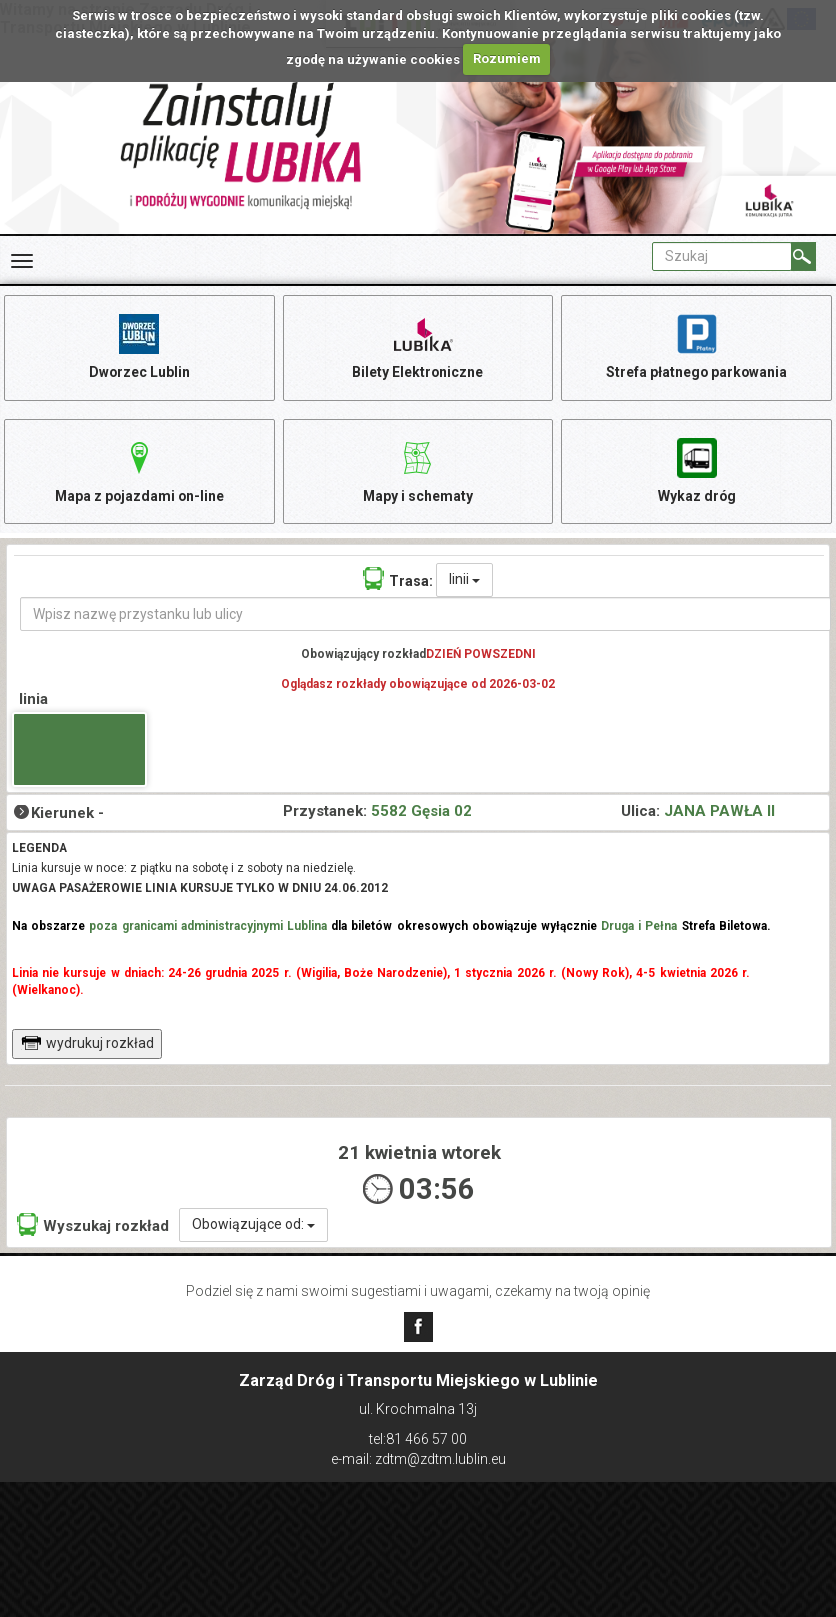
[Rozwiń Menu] (22, 261)
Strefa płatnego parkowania (696, 345)
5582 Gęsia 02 (421, 813)
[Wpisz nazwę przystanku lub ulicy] (425, 617)
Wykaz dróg (696, 470)
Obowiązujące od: (253, 1227)
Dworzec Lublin (139, 345)
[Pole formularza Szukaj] (722, 256)
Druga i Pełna (639, 928)
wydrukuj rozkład (87, 1045)
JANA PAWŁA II (719, 813)
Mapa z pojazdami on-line (139, 470)
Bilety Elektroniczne (418, 345)
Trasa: (398, 581)
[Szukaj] (803, 256)
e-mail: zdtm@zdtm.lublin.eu (418, 1459)
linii (464, 582)
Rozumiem (507, 58)
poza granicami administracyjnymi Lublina (208, 928)
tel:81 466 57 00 (418, 1439)
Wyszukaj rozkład (93, 1227)
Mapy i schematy (417, 470)
